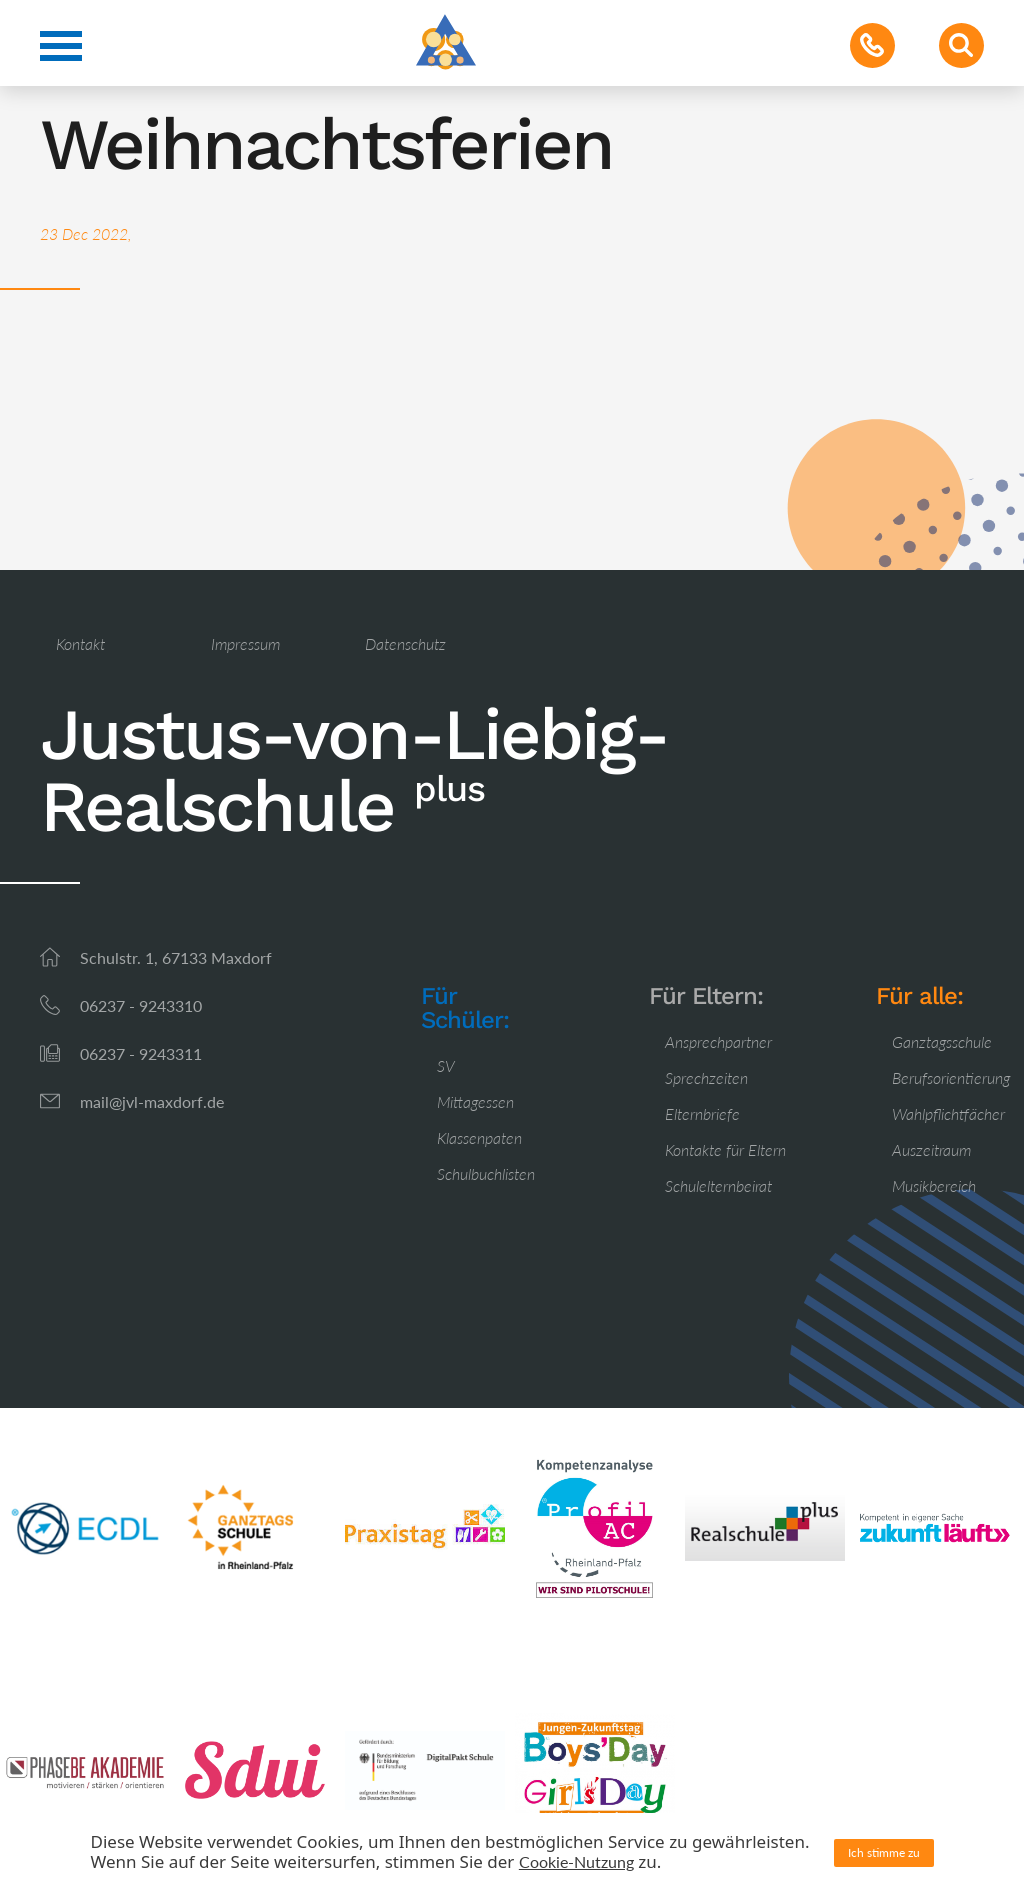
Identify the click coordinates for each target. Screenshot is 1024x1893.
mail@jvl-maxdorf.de (152, 1101)
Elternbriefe (702, 1113)
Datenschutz (405, 643)
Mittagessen (475, 1101)
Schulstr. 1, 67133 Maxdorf (176, 957)
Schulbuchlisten (486, 1173)
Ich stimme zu (884, 1852)
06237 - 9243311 (141, 1053)
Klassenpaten (479, 1137)
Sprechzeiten (706, 1077)
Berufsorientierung (951, 1077)
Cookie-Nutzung (576, 1861)
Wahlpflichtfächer (948, 1113)
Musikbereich (934, 1185)
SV (446, 1065)
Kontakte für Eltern (725, 1149)
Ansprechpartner (718, 1041)
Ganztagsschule (942, 1041)
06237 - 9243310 (141, 1005)
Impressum (245, 643)
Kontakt (80, 643)
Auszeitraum (931, 1149)
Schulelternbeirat (718, 1185)
